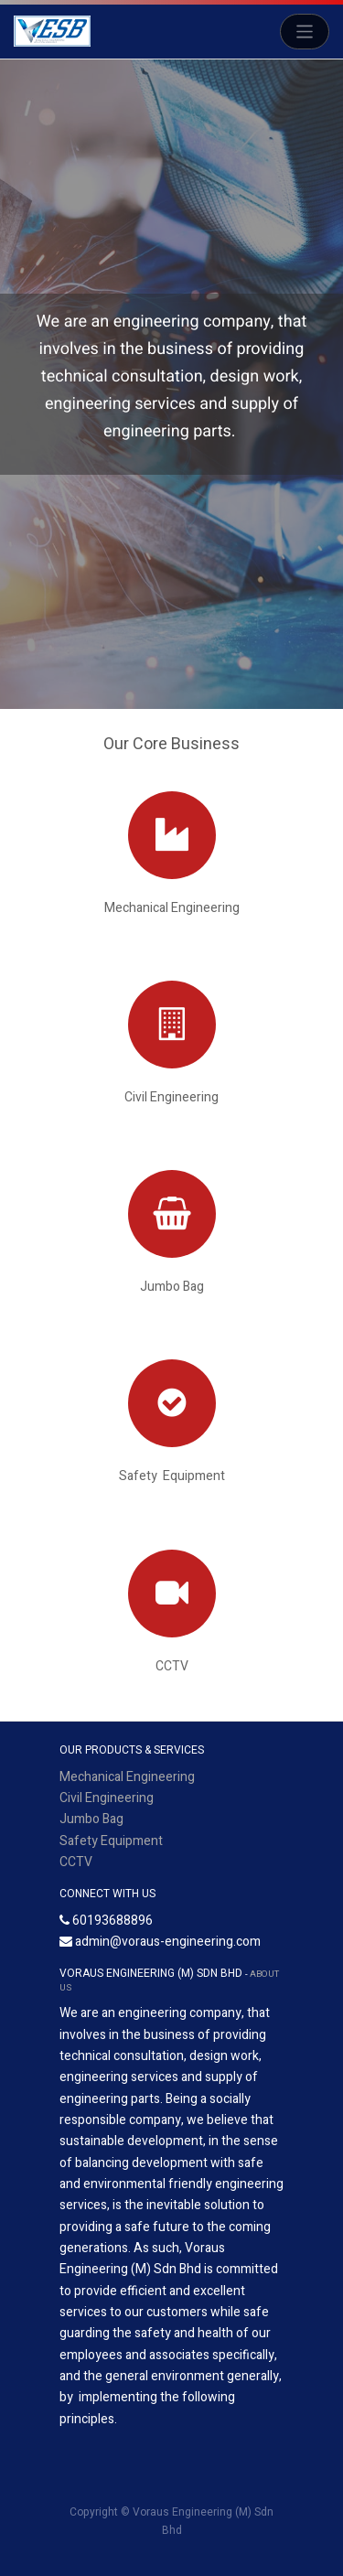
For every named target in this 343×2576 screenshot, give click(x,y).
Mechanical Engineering (127, 1777)
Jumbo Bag (91, 1819)
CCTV (75, 1862)
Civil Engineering (106, 1798)
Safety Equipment (111, 1841)
